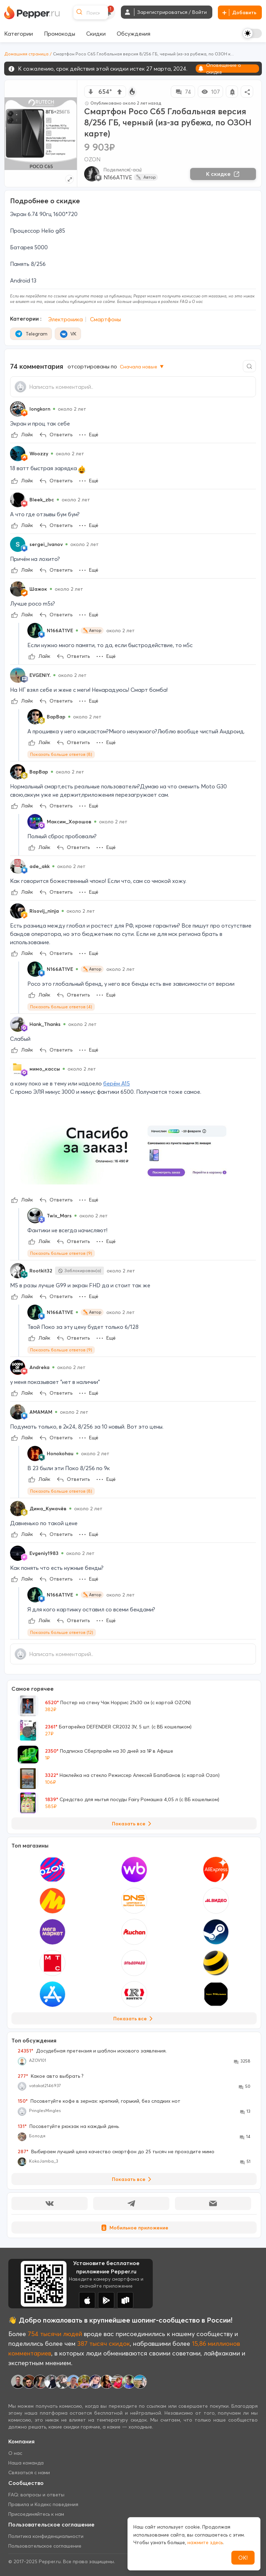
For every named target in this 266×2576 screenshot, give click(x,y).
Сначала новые (142, 367)
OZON (92, 159)
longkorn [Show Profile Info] (39, 409)
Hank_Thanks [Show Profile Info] (45, 1024)
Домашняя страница (26, 53)
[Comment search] (249, 366)
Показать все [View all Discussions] (133, 2179)
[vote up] (119, 91)
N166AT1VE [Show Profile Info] (60, 630)
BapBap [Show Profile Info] (56, 717)
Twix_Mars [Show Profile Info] (59, 1216)
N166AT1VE (118, 177)
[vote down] (90, 91)
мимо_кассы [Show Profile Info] (44, 1069)
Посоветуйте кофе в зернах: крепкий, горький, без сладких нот (99, 2101)
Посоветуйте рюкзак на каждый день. (68, 2126)
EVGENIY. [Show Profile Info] (40, 675)
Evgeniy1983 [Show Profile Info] (44, 1553)
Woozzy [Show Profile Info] (38, 453)
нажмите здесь (205, 2542)
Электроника (65, 319)
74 (183, 92)
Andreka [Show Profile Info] (39, 1367)
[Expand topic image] (69, 179)
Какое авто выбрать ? (50, 2076)
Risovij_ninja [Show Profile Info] (44, 911)
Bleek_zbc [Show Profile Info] (41, 500)
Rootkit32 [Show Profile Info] (40, 1271)
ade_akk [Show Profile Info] (39, 866)
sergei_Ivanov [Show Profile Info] (46, 544)
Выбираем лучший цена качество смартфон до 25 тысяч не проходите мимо (116, 2151)
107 (210, 92)
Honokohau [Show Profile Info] (60, 1453)
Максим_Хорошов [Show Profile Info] (69, 822)
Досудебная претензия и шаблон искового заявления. (92, 2051)
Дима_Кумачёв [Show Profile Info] (47, 1508)
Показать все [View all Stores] (134, 2018)
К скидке (223, 174)
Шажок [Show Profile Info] (38, 589)
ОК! (243, 2557)
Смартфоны (105, 319)
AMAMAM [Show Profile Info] (40, 1412)
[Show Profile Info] (17, 409)
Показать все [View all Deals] (133, 1823)
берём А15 (116, 1083)
